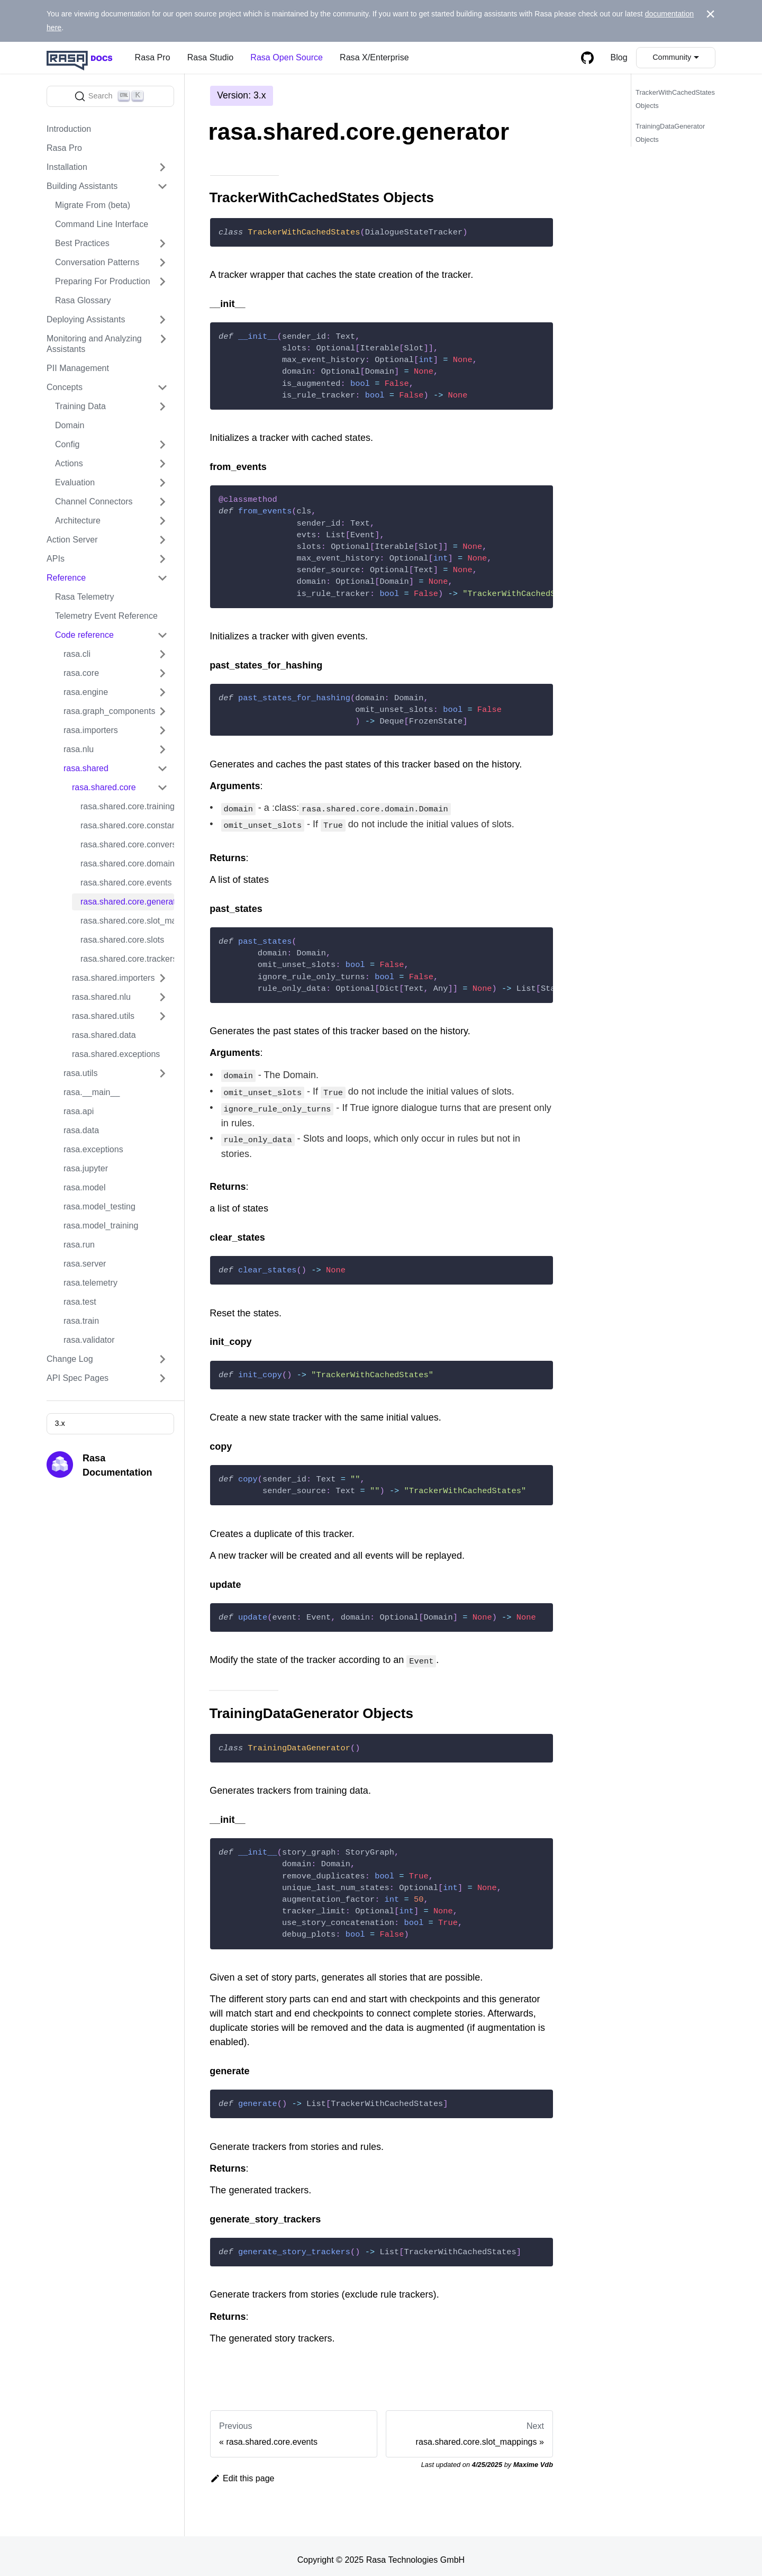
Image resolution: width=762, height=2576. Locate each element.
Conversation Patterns (97, 262)
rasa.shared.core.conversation (127, 844)
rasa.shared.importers (113, 977)
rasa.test (80, 1301)
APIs (56, 558)
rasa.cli (77, 653)
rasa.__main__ (92, 1092)
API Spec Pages (77, 1377)
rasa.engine (86, 692)
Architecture (78, 520)
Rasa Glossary (83, 300)
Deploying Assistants (86, 319)
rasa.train (81, 1320)
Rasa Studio (210, 57)
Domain (69, 425)
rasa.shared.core (104, 787)
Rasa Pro (152, 57)
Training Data (80, 406)
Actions (69, 463)
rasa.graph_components (109, 711)
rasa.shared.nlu (101, 996)
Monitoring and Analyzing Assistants (94, 344)
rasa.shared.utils (103, 1015)
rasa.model (85, 1187)
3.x (60, 1423)
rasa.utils (80, 1073)
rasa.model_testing (99, 1206)
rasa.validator (89, 1339)
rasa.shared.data (104, 1035)
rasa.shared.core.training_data (127, 806)
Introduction (69, 128)
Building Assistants (82, 186)
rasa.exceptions (93, 1149)
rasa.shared (86, 768)
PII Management (78, 368)
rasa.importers (91, 730)
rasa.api (79, 1111)
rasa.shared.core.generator (127, 901)
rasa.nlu (79, 749)
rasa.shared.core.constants (127, 825)
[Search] (110, 96)
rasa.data (81, 1130)
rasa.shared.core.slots (122, 939)
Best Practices (82, 243)
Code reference (84, 634)
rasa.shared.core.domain (127, 863)
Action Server (72, 539)
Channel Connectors (94, 501)
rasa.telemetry (90, 1282)
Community (671, 57)
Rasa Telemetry (84, 596)
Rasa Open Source (286, 57)
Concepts (65, 387)
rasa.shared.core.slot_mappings (127, 920)
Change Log (70, 1358)
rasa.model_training (101, 1225)
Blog (619, 57)
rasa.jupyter (86, 1168)
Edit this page (242, 2470)
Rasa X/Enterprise (374, 57)
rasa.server (85, 1263)
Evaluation (75, 482)
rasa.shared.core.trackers (127, 958)
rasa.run (79, 1244)
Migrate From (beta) (92, 205)
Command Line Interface (101, 224)
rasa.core (81, 672)
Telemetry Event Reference (106, 615)
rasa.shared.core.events (126, 882)
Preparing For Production (102, 281)
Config (67, 444)
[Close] (710, 14)
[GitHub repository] (587, 57)
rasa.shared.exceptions (116, 1054)
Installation (67, 166)
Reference (66, 577)
